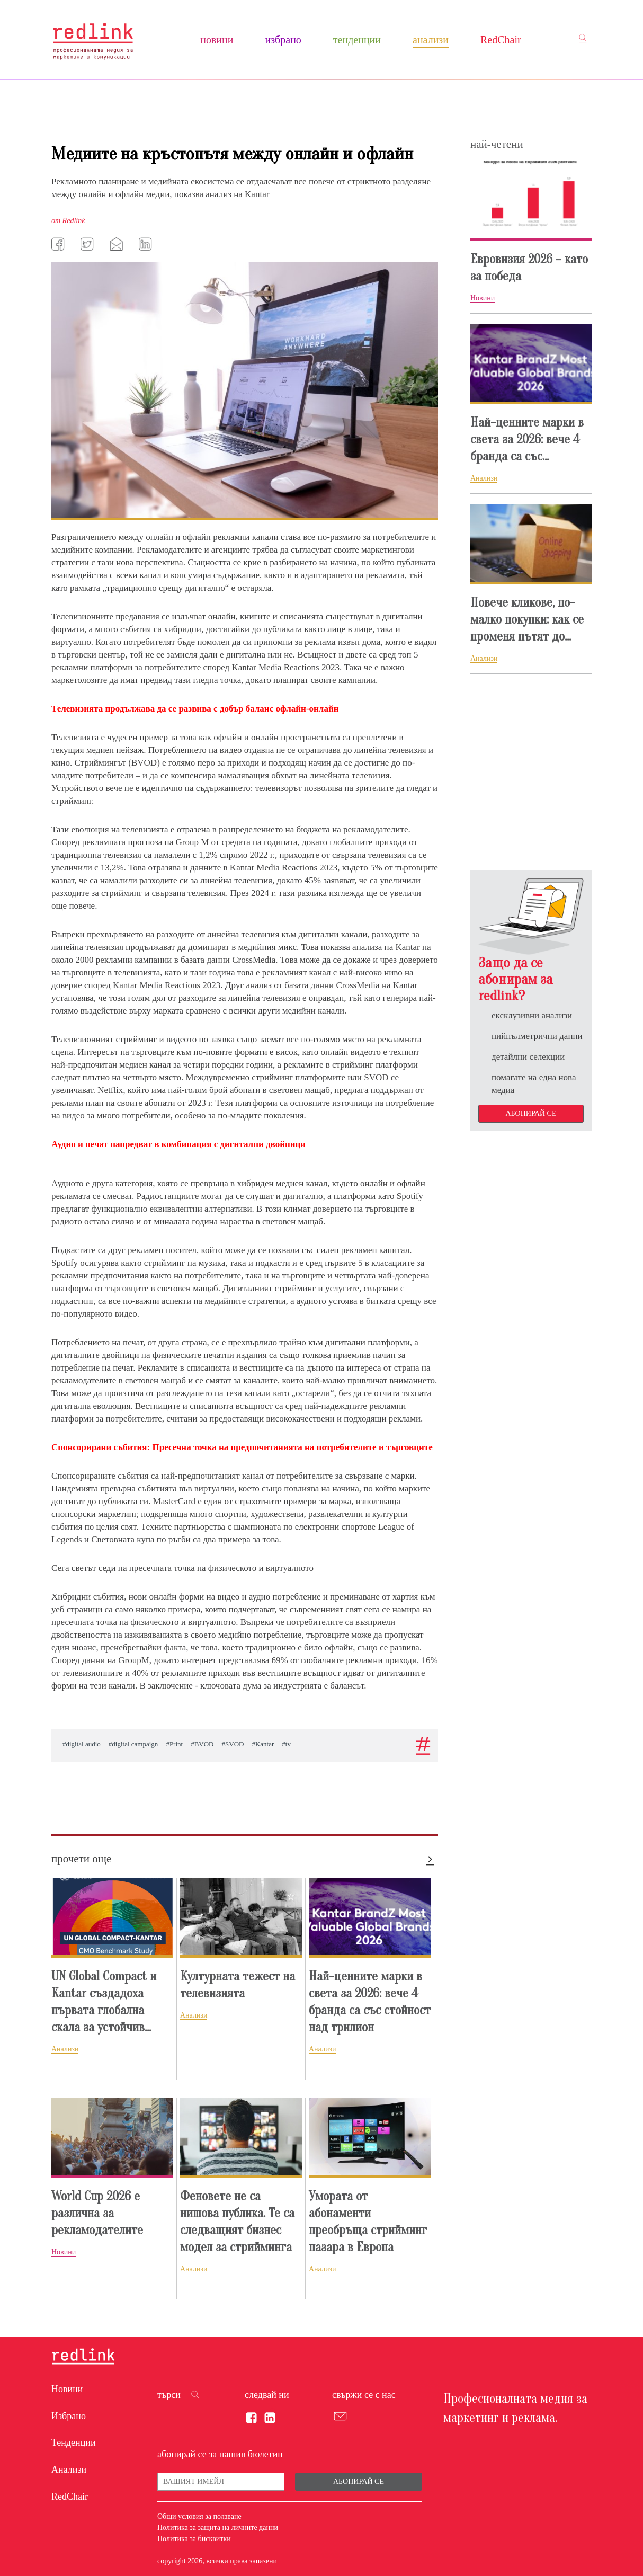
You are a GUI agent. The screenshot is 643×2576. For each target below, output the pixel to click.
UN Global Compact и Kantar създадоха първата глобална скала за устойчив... (103, 2002)
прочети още (81, 1858)
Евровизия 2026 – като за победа (529, 267)
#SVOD (233, 1744)
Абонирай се (531, 1113)
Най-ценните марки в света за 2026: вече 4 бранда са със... (527, 439)
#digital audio (81, 1744)
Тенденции (357, 40)
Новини (216, 40)
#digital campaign (133, 1744)
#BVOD (202, 1744)
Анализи (431, 40)
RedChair (500, 40)
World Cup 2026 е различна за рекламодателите (97, 2213)
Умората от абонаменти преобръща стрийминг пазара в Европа (368, 2221)
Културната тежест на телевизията (237, 1985)
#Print (174, 1744)
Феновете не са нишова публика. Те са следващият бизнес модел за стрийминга (237, 2221)
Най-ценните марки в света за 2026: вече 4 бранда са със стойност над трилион (370, 2002)
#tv (286, 1744)
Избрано (283, 40)
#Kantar (263, 1744)
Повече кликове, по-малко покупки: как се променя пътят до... (527, 620)
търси (169, 2395)
